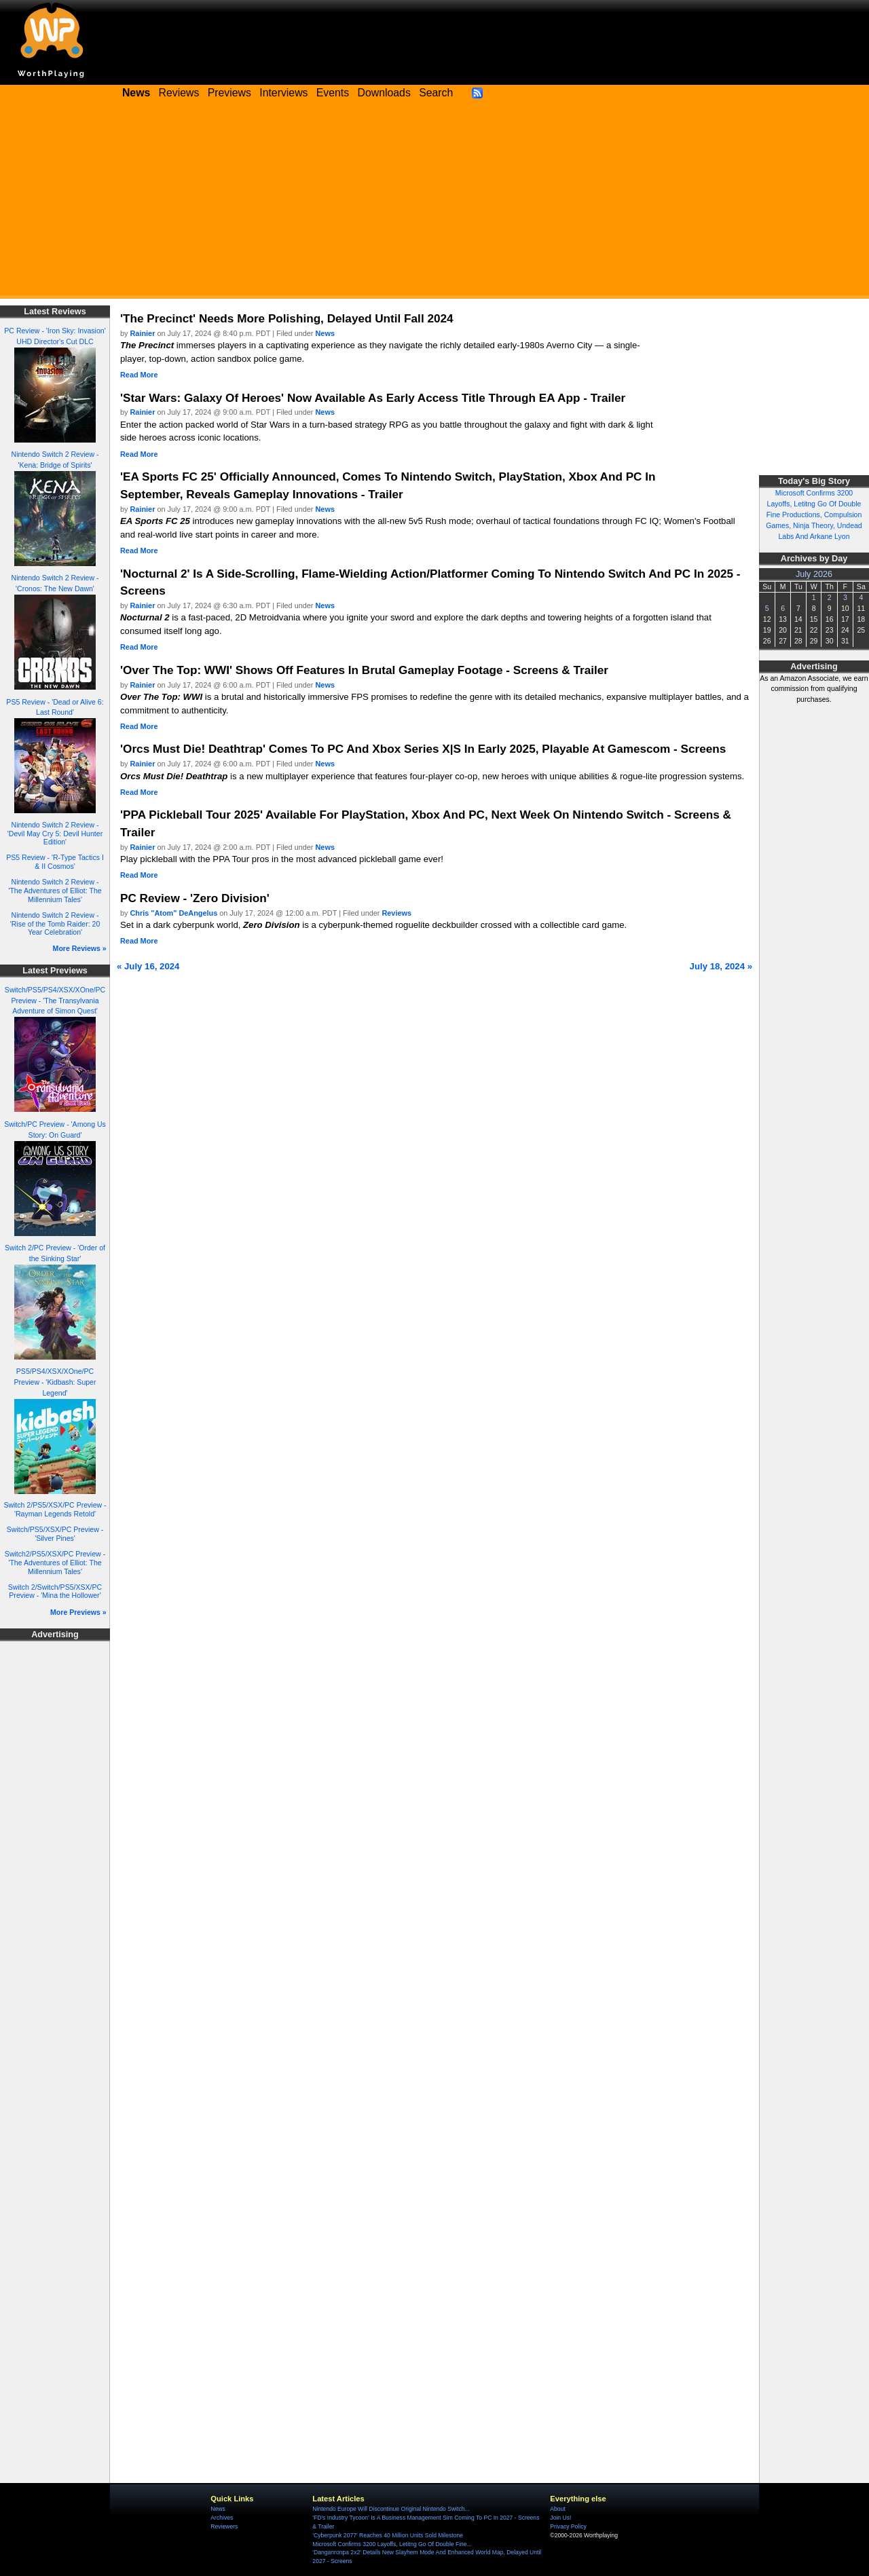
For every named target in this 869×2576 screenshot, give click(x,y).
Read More (139, 375)
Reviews (179, 92)
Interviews (283, 92)
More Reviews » (80, 948)
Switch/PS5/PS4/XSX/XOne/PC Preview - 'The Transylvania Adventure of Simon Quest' (55, 1000)
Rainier (142, 333)
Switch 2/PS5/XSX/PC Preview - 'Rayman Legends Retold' (54, 1509)
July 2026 (814, 574)
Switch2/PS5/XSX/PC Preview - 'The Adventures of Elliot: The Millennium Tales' (55, 1562)
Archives (221, 2517)
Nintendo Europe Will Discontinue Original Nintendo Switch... (390, 2508)
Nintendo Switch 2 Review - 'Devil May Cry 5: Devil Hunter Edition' (55, 833)
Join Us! (560, 2517)
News (325, 333)
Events (332, 92)
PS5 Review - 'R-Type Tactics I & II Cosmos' (55, 861)
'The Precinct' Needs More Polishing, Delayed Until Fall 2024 (287, 318)
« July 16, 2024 (148, 966)
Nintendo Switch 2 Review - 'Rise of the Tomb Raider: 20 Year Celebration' (55, 923)
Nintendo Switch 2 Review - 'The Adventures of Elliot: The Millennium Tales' (54, 890)
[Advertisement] (434, 204)
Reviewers (224, 2526)
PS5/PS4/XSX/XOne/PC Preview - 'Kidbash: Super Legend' (55, 1382)
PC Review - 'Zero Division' (195, 898)
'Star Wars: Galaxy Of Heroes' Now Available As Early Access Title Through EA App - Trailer (372, 398)
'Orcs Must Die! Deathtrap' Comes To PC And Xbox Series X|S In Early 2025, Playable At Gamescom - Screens (423, 748)
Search (436, 92)
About (557, 2508)
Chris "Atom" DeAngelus (174, 913)
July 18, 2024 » (721, 966)
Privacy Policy (568, 2526)
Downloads (384, 92)
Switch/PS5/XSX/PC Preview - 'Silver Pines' (55, 1533)
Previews (229, 92)
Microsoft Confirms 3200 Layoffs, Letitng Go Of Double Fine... (391, 2544)
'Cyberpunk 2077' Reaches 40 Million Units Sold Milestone (387, 2535)
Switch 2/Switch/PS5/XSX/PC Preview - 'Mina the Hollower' (55, 1591)
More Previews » (78, 1612)
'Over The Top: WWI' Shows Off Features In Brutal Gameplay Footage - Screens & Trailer (364, 670)
